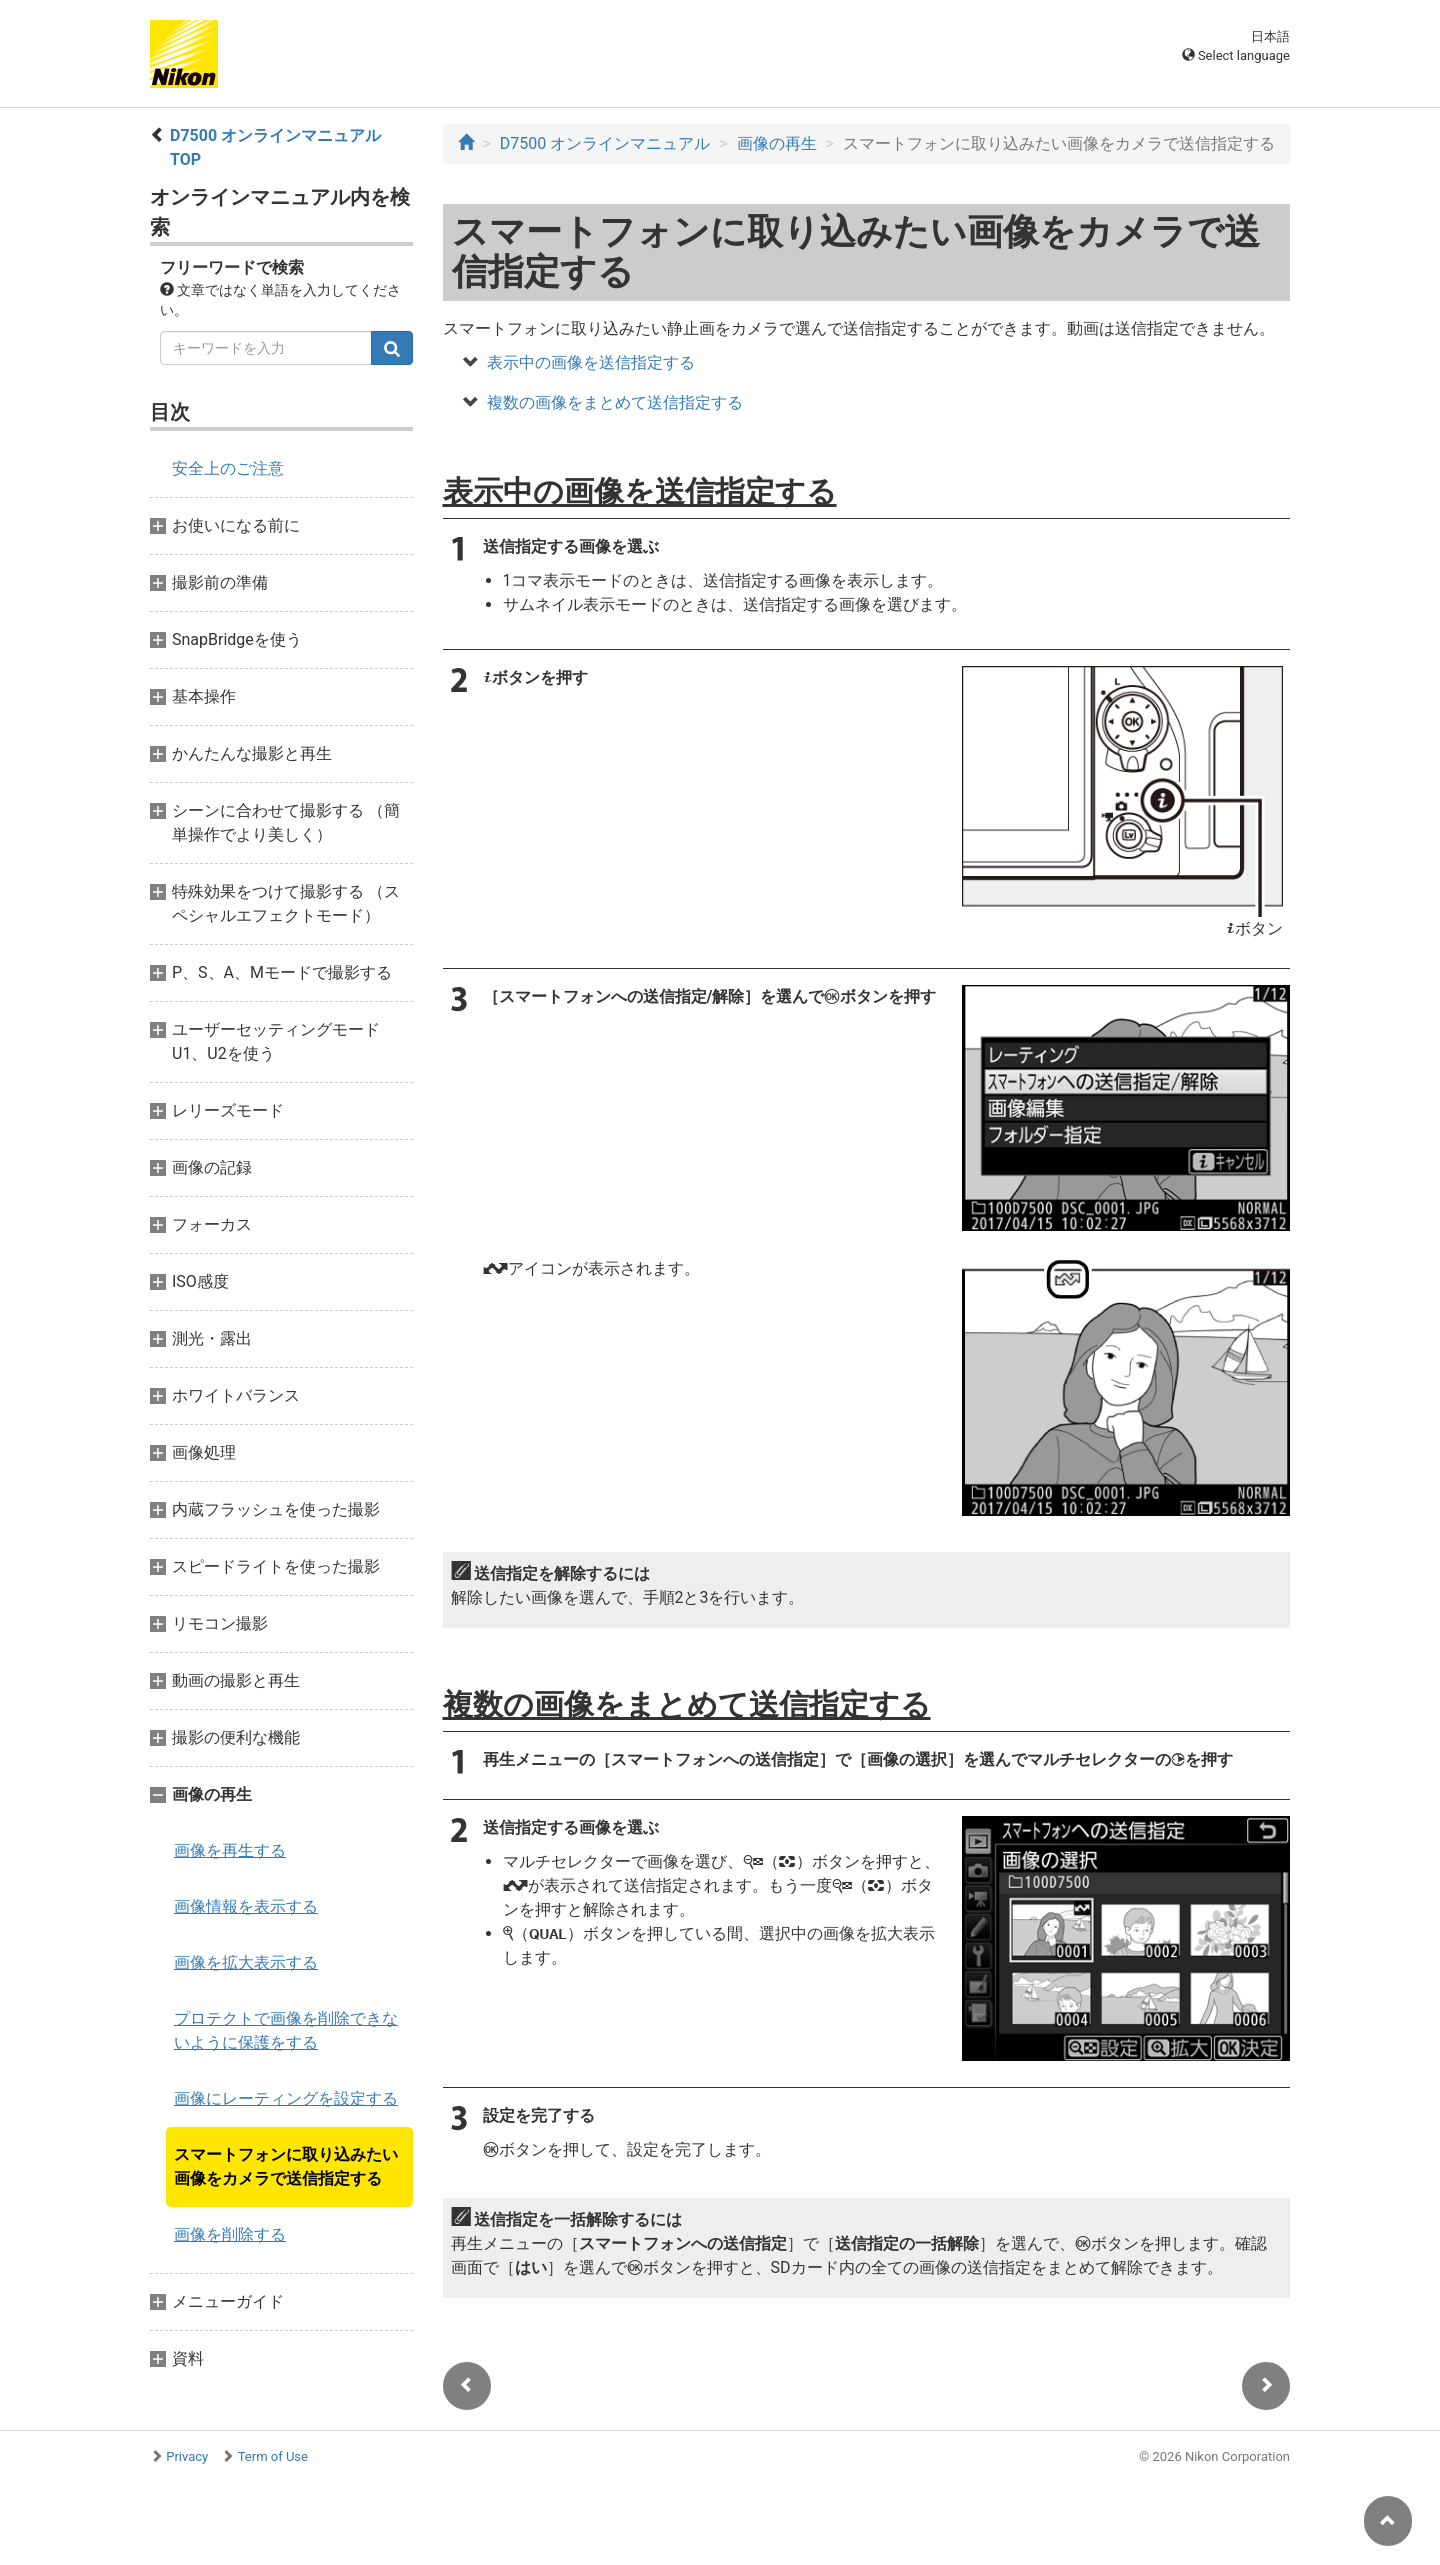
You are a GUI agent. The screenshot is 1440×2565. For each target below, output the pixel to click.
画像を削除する (230, 2234)
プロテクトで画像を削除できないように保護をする (286, 2030)
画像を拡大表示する (246, 1962)
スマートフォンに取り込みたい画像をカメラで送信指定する (286, 2166)
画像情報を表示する (246, 1906)
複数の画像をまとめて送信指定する (615, 402)
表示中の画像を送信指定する (591, 362)
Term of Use (273, 2456)
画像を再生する (230, 1850)
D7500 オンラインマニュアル (605, 143)
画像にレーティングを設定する (286, 2098)
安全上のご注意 (228, 468)
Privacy (187, 2456)
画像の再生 (777, 143)
